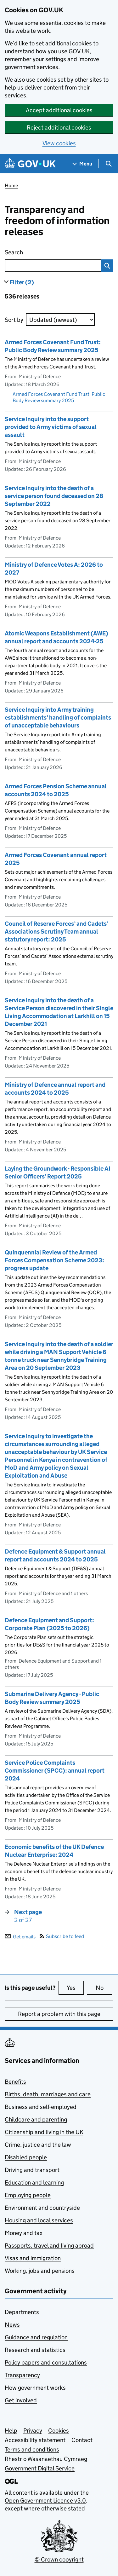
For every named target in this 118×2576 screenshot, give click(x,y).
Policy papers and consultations (46, 2362)
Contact (82, 2440)
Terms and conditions (32, 2449)
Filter (21, 282)
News (12, 2324)
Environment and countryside (42, 2207)
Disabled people (26, 2157)
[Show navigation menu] (82, 163)
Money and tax (23, 2233)
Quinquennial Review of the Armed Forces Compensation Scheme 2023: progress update (54, 1260)
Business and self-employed (40, 2106)
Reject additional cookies (59, 127)
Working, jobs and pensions (40, 2270)
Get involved (21, 2400)
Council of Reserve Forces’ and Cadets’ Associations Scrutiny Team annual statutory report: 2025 (56, 931)
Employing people (28, 2195)
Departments (22, 2312)
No (104, 1987)
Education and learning (34, 2182)
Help (11, 2430)
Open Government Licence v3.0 (45, 2500)
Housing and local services (39, 2220)
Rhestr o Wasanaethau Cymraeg (46, 2459)
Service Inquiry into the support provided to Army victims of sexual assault (51, 426)
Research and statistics (35, 2349)
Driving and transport (32, 2170)
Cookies (58, 2430)
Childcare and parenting (36, 2119)
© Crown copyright (59, 2559)
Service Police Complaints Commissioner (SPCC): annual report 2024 (54, 1770)
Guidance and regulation (36, 2337)
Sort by (14, 319)
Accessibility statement (35, 2440)
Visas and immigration (33, 2258)
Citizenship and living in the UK (44, 2132)
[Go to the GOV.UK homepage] (30, 164)
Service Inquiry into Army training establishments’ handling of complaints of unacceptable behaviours (58, 717)
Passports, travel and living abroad (49, 2245)
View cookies (59, 143)
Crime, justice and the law (38, 2144)
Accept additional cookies (59, 110)
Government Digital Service (40, 2468)
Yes (75, 1987)
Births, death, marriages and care (48, 2094)
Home (11, 185)
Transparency (22, 2375)
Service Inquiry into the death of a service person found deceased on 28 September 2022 (54, 495)
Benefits (15, 2081)
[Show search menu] (108, 163)
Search (42, 251)
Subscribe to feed (62, 1936)
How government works (35, 2387)
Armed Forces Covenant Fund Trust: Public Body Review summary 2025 (59, 397)
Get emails (20, 1936)
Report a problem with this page (59, 2013)
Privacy (32, 2430)
